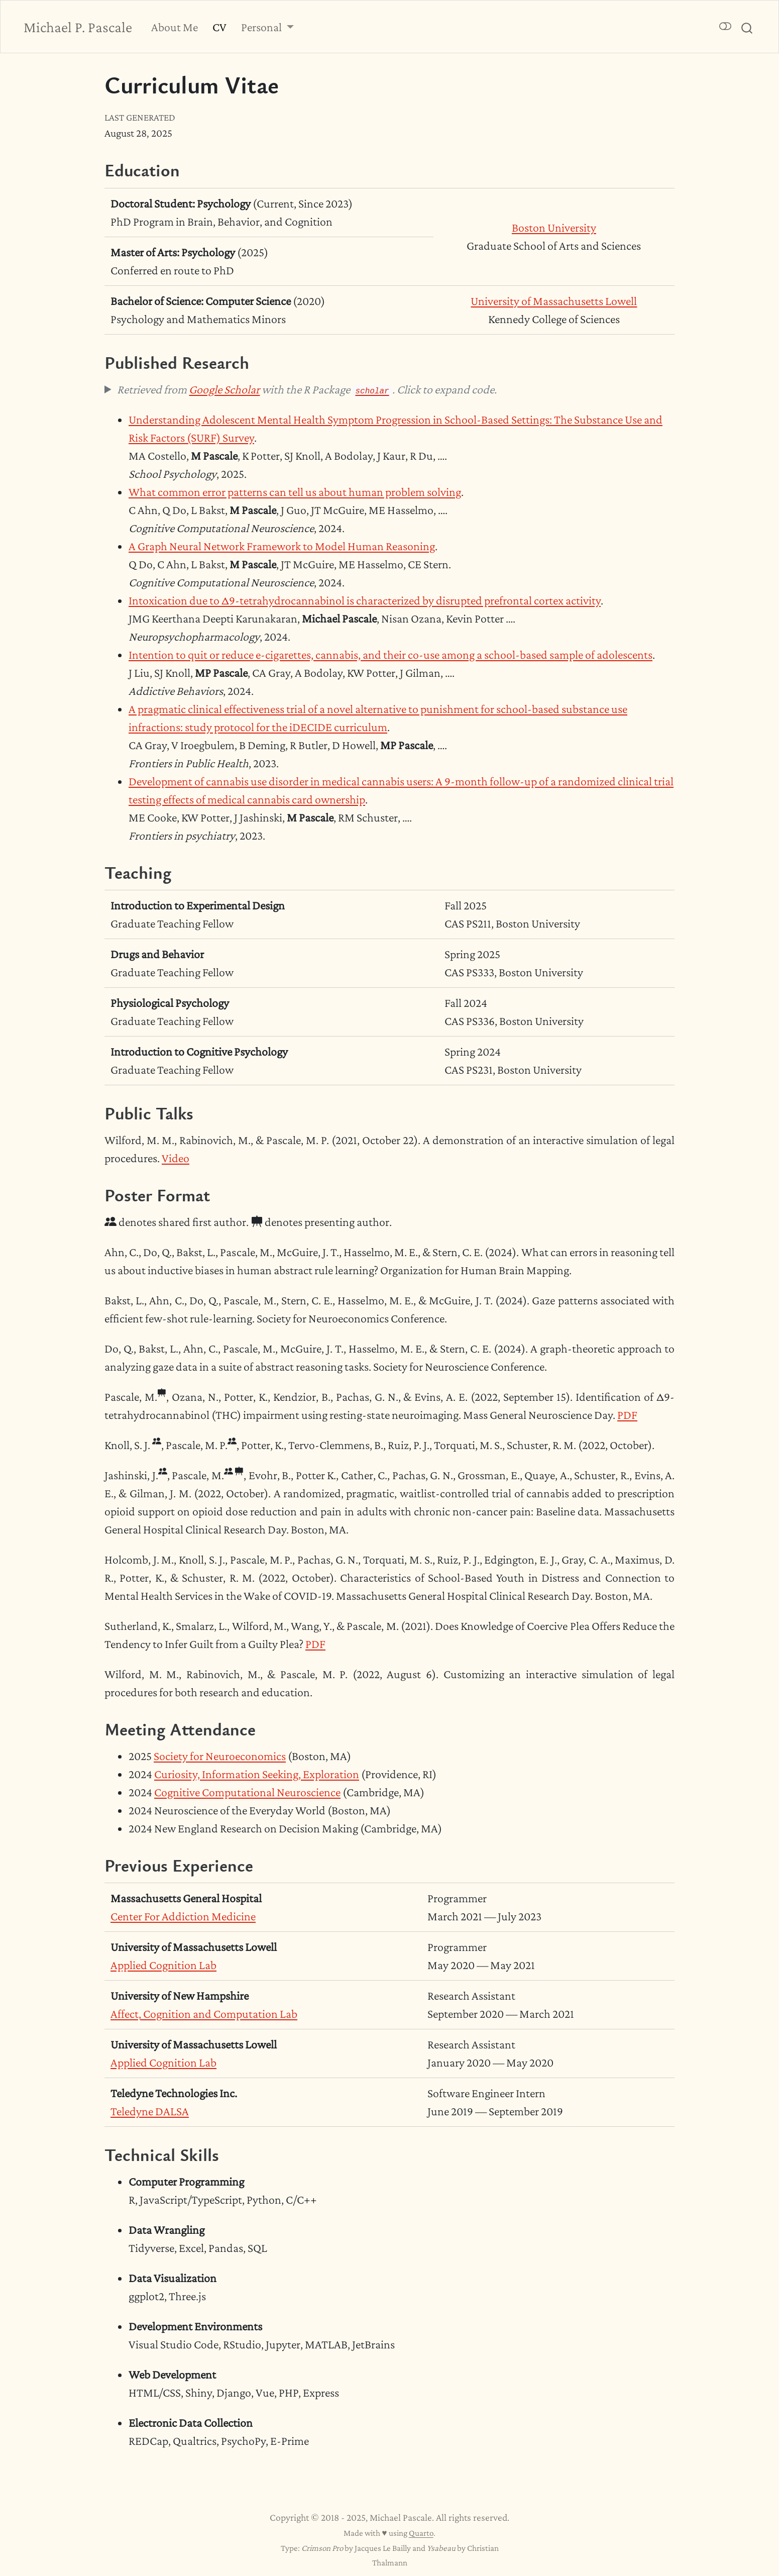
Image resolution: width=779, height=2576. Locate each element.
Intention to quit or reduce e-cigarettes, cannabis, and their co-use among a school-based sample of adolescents (390, 654)
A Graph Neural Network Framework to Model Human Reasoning (282, 546)
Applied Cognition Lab (163, 1965)
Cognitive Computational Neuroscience (247, 1792)
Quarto (421, 2533)
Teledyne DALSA (149, 2111)
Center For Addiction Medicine (183, 1916)
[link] (267, 27)
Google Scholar (224, 389)
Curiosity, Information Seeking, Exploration (256, 1774)
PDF (627, 1414)
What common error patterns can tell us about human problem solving (295, 491)
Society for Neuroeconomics (220, 1756)
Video (175, 1158)
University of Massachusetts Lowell (554, 300)
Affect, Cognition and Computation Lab (203, 2013)
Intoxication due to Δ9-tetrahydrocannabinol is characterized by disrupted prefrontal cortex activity (365, 600)
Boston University (554, 227)
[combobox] (747, 26)
